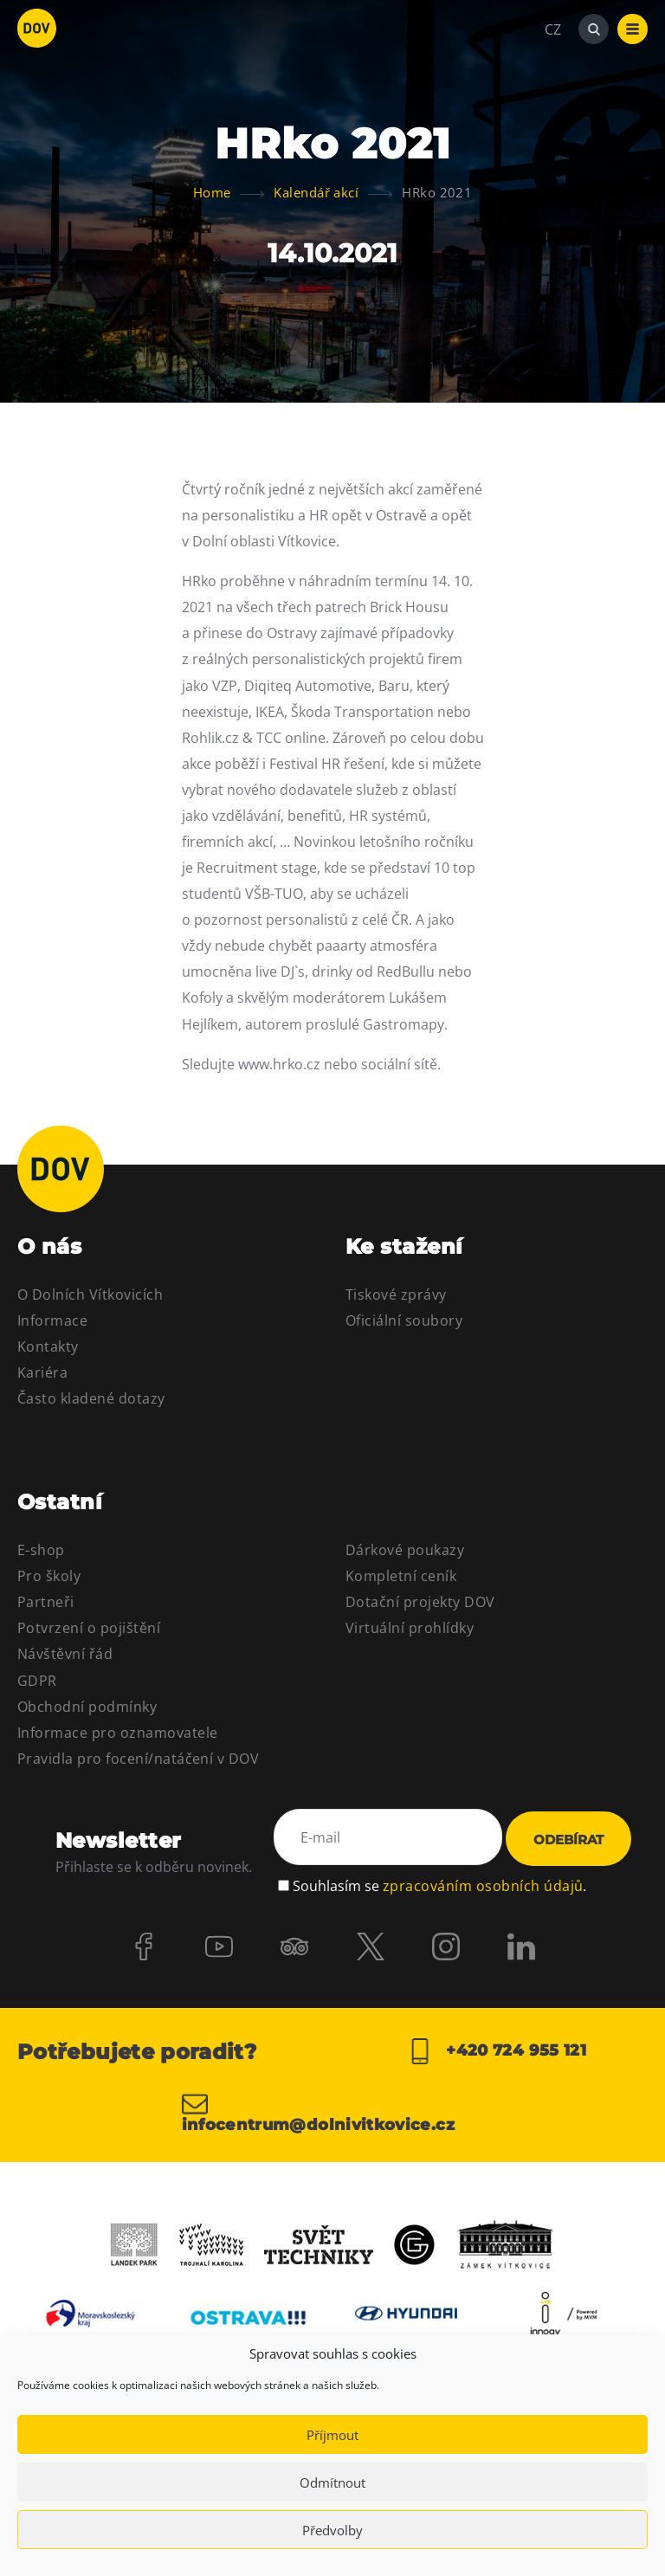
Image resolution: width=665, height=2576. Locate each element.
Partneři (45, 1601)
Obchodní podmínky (87, 1706)
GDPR (37, 1680)
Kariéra (42, 1372)
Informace (52, 1320)
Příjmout (332, 2435)
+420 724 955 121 (496, 2051)
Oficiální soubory (403, 1320)
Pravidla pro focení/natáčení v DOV (138, 1758)
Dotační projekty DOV (420, 1601)
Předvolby (332, 2530)
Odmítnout (332, 2482)
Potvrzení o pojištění (88, 1627)
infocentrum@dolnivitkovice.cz (318, 2112)
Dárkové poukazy (404, 1549)
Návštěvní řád (65, 1653)
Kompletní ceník (400, 1575)
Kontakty (48, 1346)
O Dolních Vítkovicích (90, 1294)
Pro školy (49, 1575)
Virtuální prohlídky (409, 1627)
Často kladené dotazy (91, 1398)
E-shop (41, 1549)
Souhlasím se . (439, 1884)
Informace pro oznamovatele (117, 1732)
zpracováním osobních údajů (483, 1884)
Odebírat (568, 1840)
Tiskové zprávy (396, 1294)
